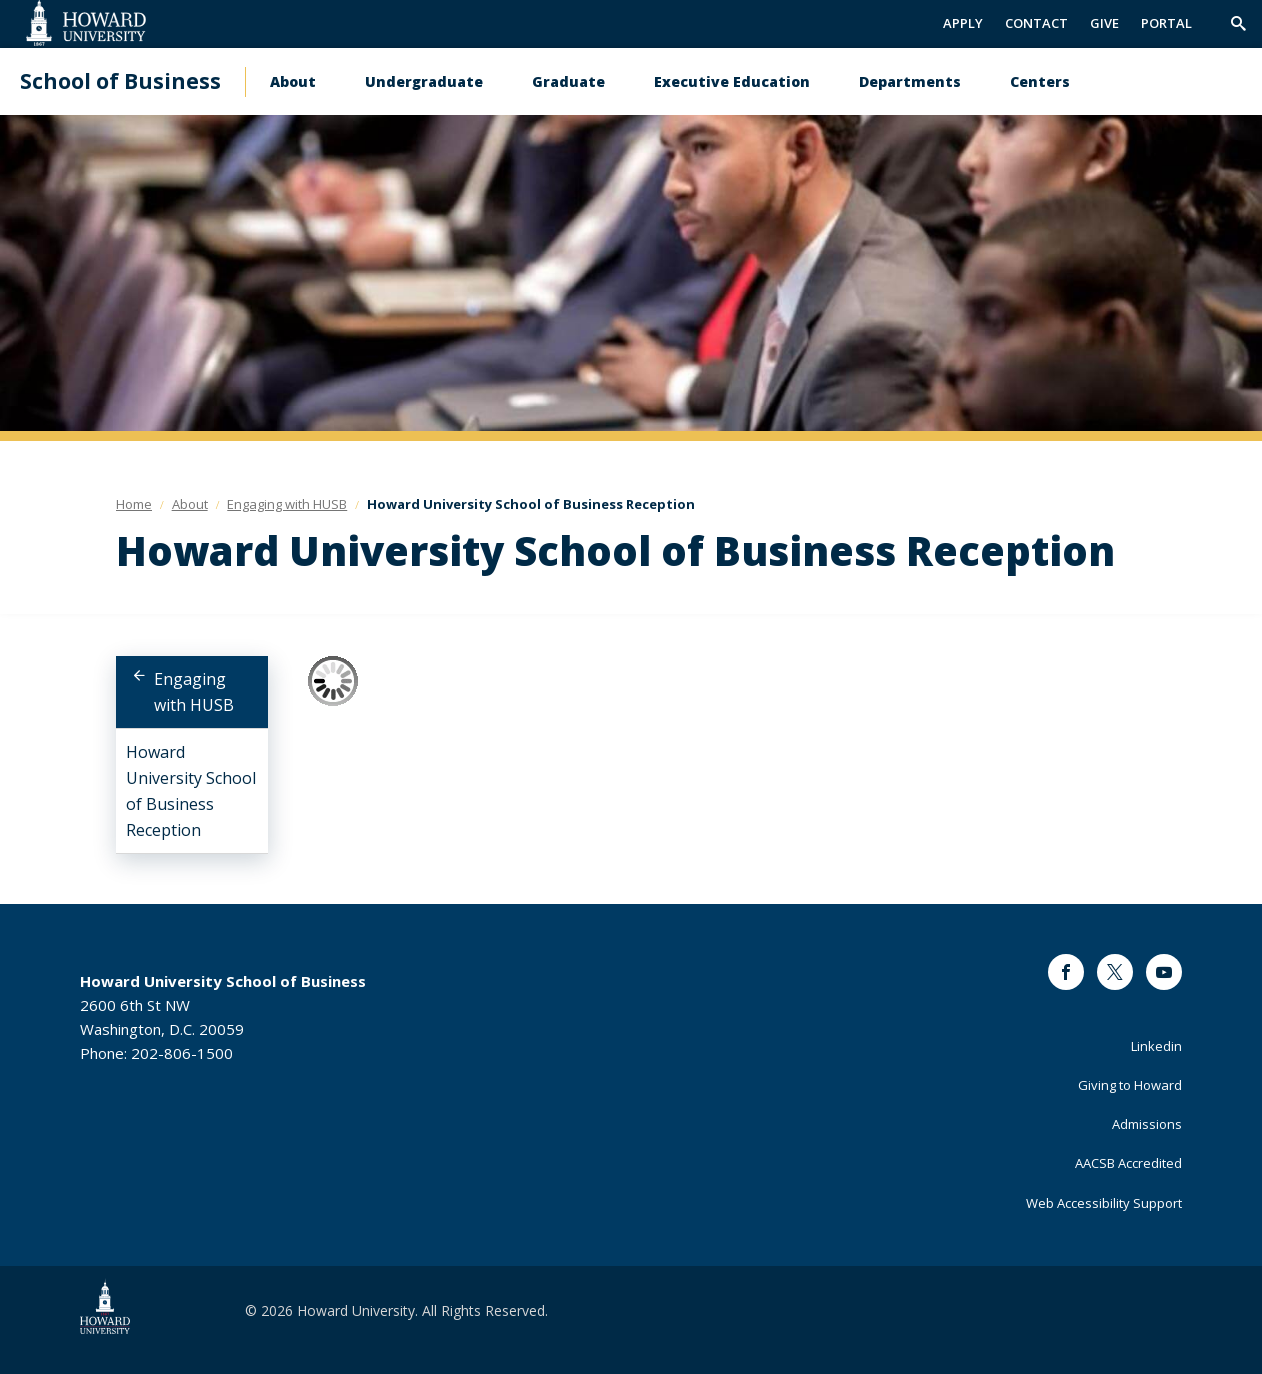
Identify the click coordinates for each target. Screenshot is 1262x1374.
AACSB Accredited (1128, 1163)
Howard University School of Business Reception (191, 791)
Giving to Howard (1130, 1085)
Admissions (1147, 1124)
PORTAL (1166, 23)
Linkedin (1156, 1046)
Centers (1040, 81)
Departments (910, 81)
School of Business (120, 81)
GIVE (1104, 23)
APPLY (963, 23)
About (293, 81)
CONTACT (1036, 23)
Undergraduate (424, 81)
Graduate (568, 81)
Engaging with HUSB (194, 692)
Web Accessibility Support (1104, 1203)
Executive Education (732, 81)
